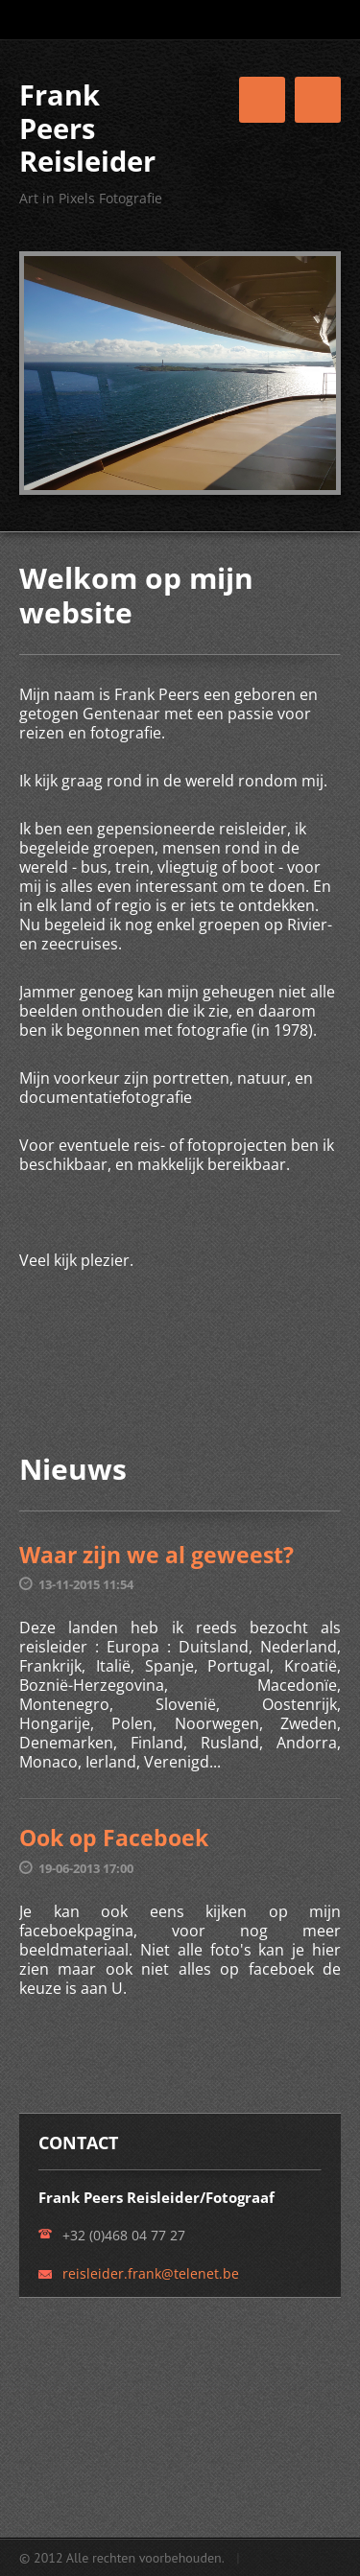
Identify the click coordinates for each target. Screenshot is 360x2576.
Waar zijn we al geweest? (156, 1554)
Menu (318, 100)
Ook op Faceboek (113, 1837)
